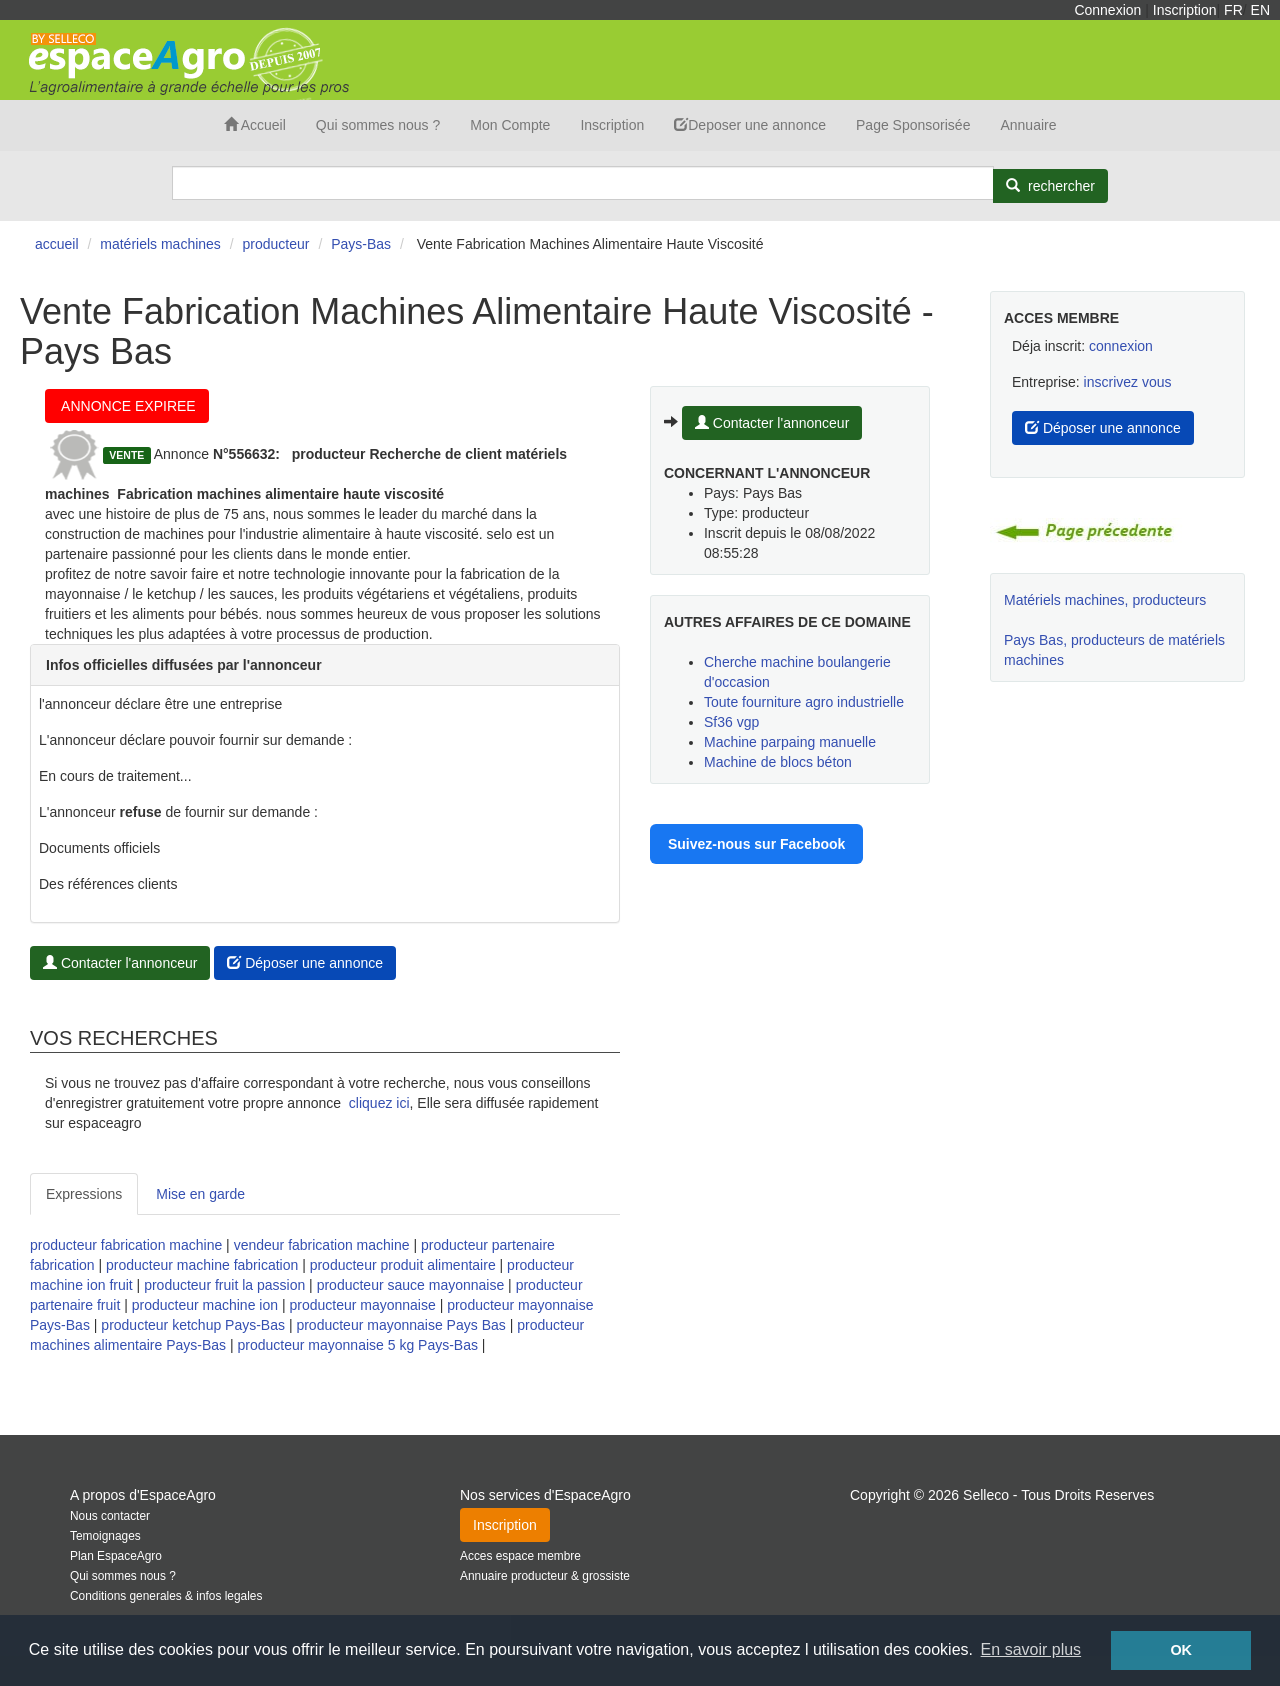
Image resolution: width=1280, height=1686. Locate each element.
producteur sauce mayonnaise (411, 1285)
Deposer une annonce (750, 125)
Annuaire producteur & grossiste (545, 1576)
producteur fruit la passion (224, 1285)
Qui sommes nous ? (378, 125)
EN (1260, 10)
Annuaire (1028, 125)
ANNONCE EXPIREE (127, 406)
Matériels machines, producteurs (1105, 600)
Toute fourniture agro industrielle (804, 702)
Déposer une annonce (305, 963)
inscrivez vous (1128, 382)
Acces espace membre (520, 1556)
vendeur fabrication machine (322, 1245)
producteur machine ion (205, 1305)
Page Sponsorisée (913, 125)
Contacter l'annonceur (120, 963)
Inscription (1185, 10)
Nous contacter (110, 1516)
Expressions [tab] (84, 1194)
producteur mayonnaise (362, 1305)
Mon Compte (510, 125)
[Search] (583, 183)
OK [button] (1181, 1650)
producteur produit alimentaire (403, 1265)
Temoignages (105, 1536)
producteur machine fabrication (202, 1265)
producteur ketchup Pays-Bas (193, 1325)
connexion (1121, 346)
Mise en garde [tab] (200, 1194)
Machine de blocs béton (778, 762)
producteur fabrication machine (126, 1245)
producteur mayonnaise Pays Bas (400, 1325)
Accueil (255, 125)
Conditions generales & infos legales (166, 1596)
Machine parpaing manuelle (790, 742)
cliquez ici (379, 1103)
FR (1233, 10)
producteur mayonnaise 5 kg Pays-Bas (358, 1345)
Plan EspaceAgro (116, 1556)
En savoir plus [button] (1031, 1649)
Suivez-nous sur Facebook (756, 844)
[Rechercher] (1050, 186)
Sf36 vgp (731, 722)
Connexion (1107, 10)
